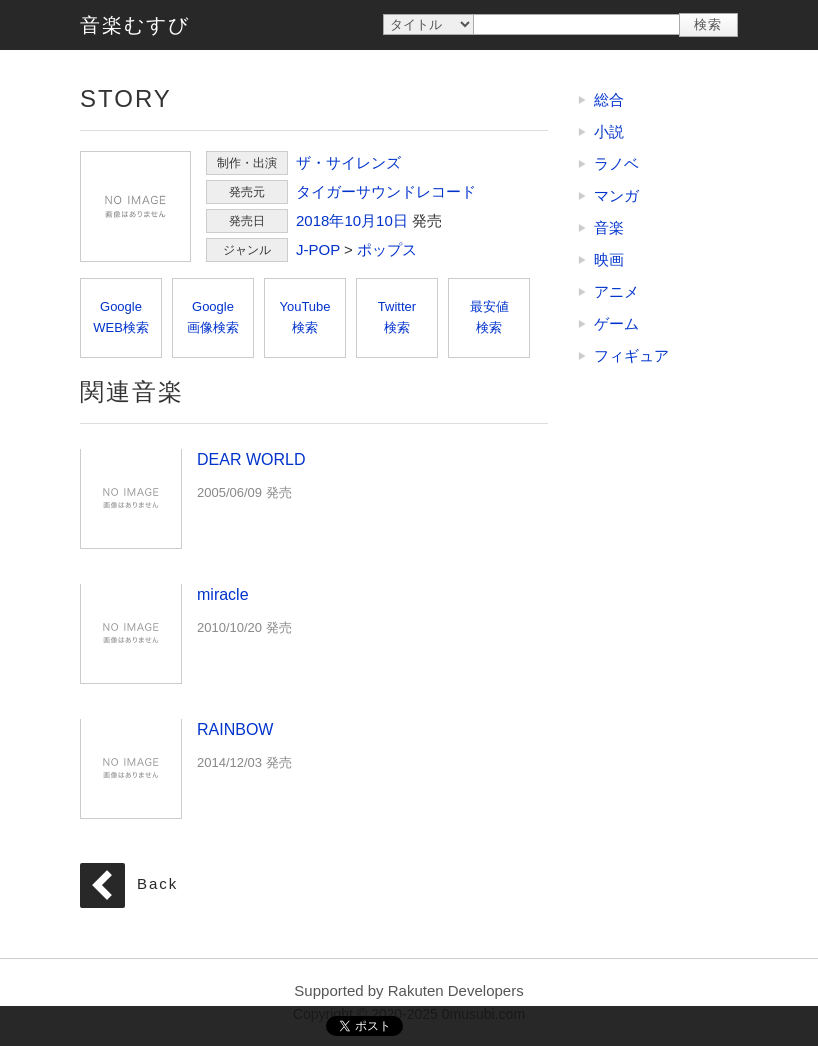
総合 (609, 99)
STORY (135, 206)
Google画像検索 (213, 317)
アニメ (616, 291)
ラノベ (616, 163)
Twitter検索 (397, 317)
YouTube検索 (304, 317)
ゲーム (616, 323)
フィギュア (631, 355)
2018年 (320, 220)
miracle (131, 633)
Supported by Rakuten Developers (408, 990)
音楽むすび (135, 25)
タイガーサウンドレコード (386, 191)
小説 (609, 131)
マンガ (616, 195)
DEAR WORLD (131, 498)
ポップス (387, 249)
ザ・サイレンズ (348, 162)
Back (157, 884)
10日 (392, 220)
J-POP (318, 249)
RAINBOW (131, 768)
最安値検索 (489, 317)
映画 (609, 259)
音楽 (609, 227)
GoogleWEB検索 (121, 317)
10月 (360, 220)
